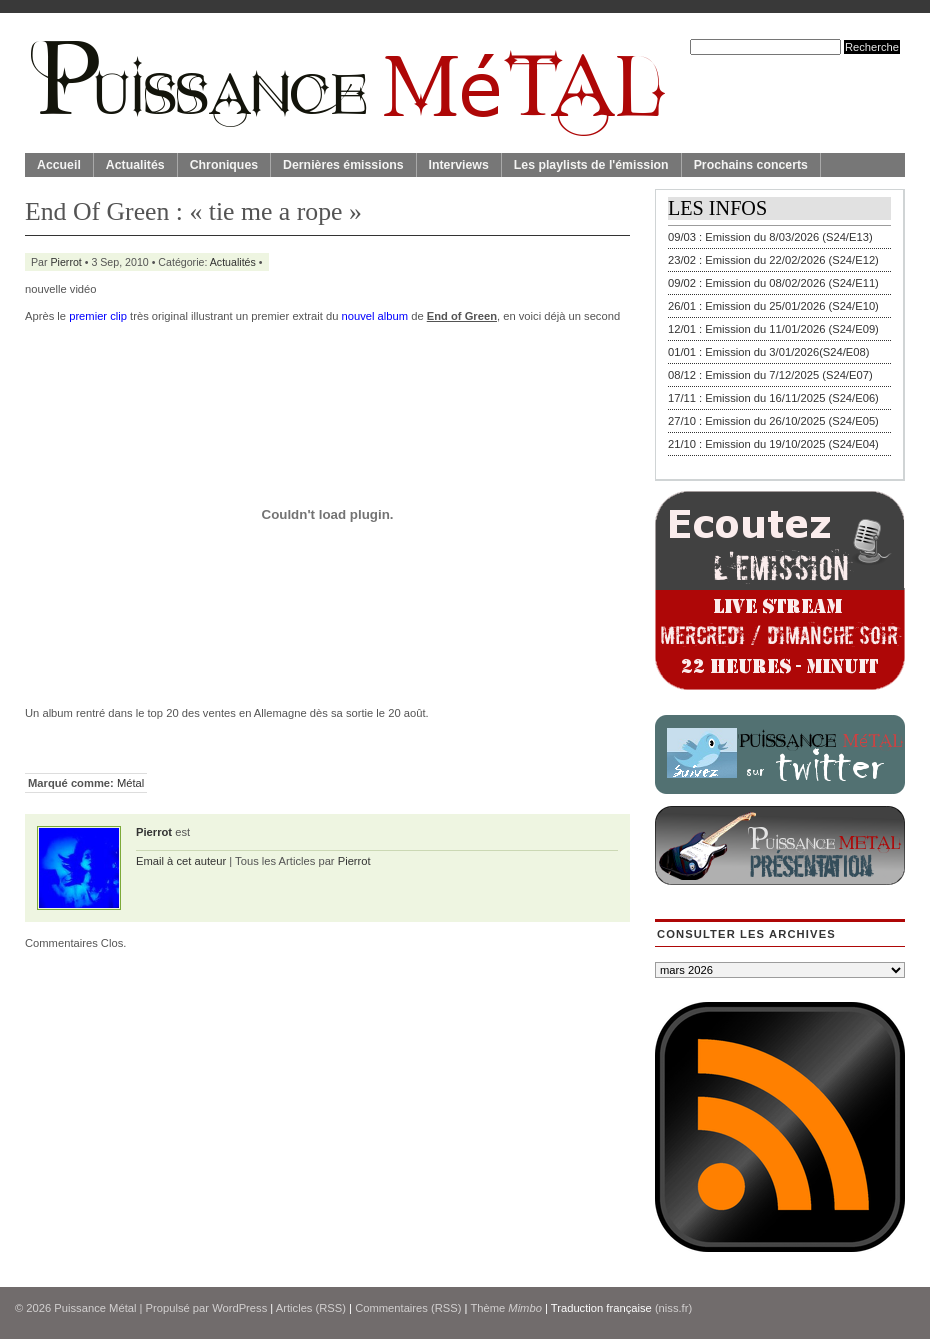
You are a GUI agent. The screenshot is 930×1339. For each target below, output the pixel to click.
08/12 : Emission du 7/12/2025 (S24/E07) (770, 375)
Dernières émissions (343, 165)
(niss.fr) (673, 1308)
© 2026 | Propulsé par (113, 1308)
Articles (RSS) (311, 1308)
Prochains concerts (751, 165)
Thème (506, 1308)
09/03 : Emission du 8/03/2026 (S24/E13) (770, 237)
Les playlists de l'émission (591, 165)
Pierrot (66, 262)
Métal (130, 783)
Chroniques (224, 165)
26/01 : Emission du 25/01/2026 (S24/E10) (773, 306)
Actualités (135, 165)
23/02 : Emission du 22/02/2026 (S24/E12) (773, 260)
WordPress (239, 1308)
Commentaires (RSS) (408, 1308)
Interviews (459, 165)
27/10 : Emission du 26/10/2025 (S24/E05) (773, 421)
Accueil (59, 165)
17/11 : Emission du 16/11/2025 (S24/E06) (773, 398)
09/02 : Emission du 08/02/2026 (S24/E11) (773, 283)
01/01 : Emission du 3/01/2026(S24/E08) (769, 352)
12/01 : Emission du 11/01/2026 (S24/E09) (773, 329)
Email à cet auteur (181, 861)
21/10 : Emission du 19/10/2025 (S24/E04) (773, 444)
